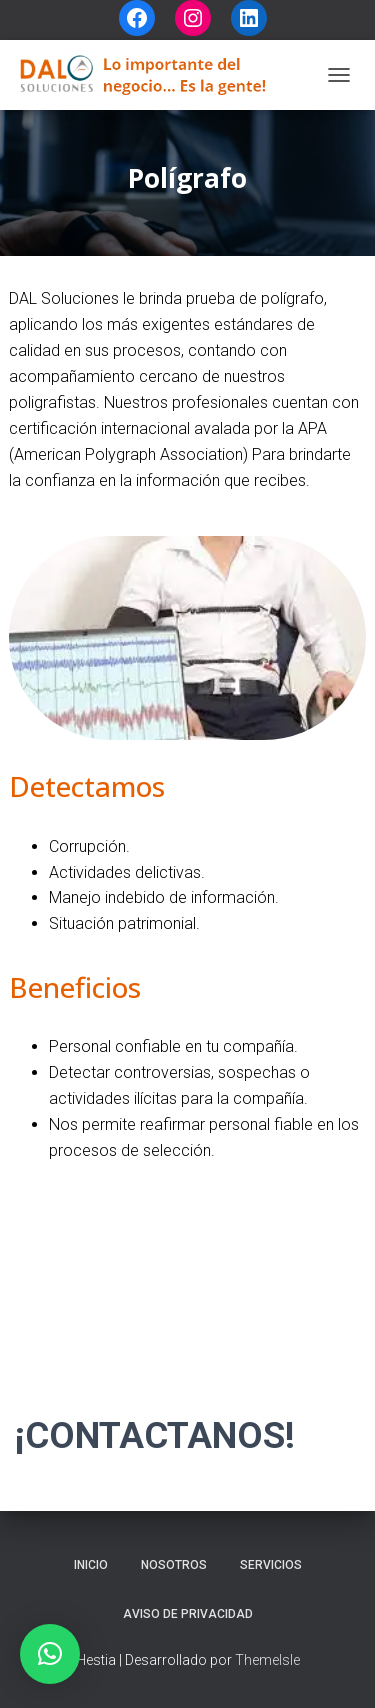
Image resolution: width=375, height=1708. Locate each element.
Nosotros (174, 1565)
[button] (50, 1654)
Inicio (91, 1565)
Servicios (271, 1565)
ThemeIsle (267, 1660)
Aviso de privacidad (188, 1614)
